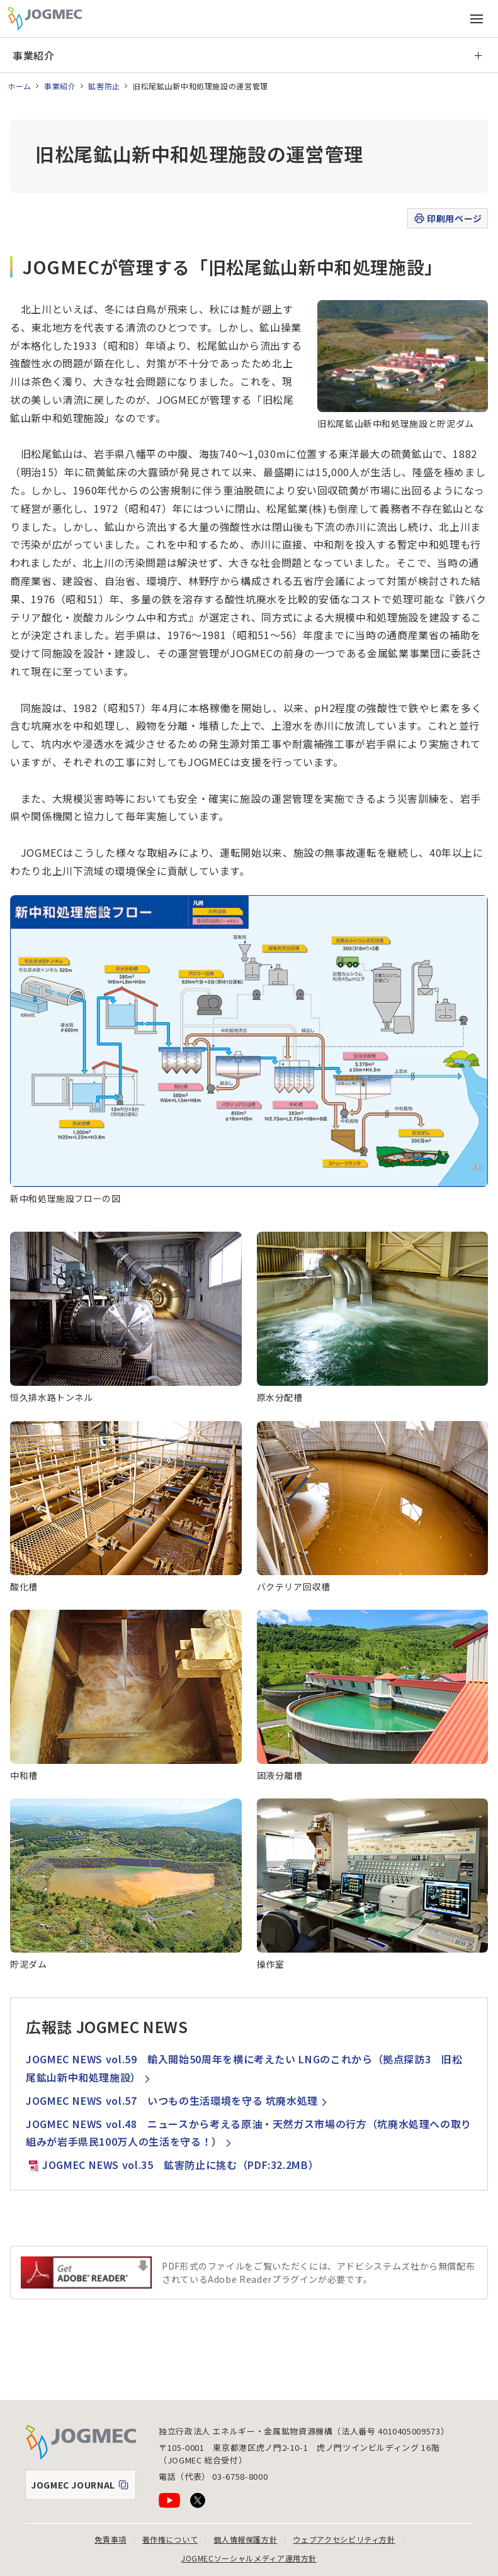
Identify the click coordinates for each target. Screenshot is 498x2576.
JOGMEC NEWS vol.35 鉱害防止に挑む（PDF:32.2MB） (172, 2164)
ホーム (19, 86)
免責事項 (110, 2539)
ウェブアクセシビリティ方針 (344, 2539)
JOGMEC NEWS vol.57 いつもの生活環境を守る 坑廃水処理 (178, 2100)
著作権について (170, 2539)
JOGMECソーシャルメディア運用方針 (249, 2558)
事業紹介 (34, 55)
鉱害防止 (104, 86)
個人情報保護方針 (245, 2539)
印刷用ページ (447, 218)
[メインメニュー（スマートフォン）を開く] (476, 19)
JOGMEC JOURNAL (83, 2487)
